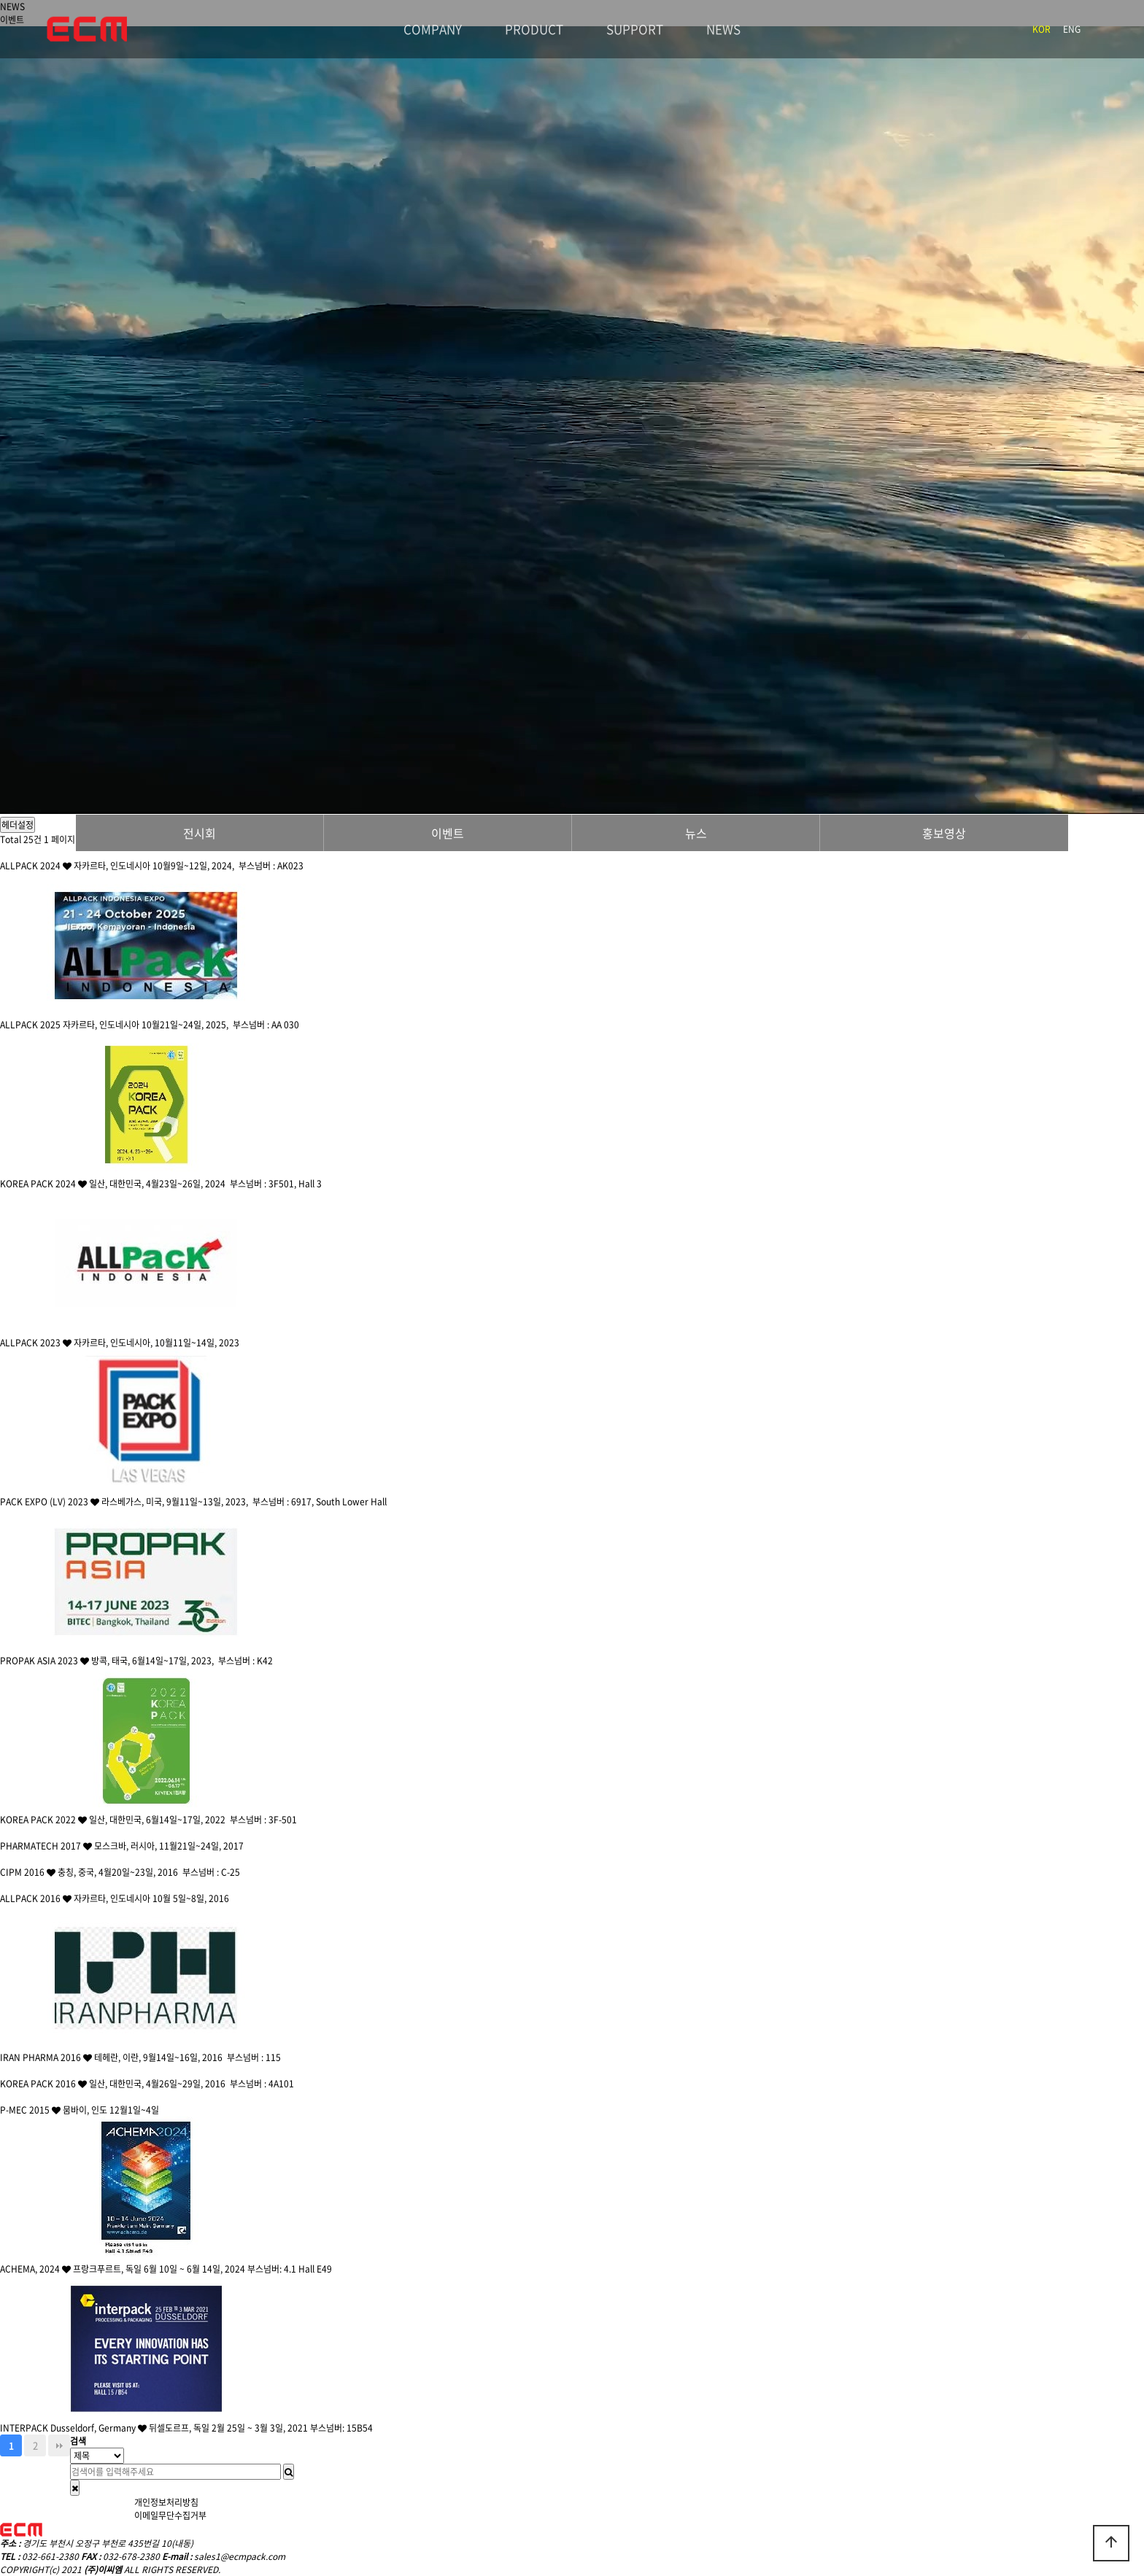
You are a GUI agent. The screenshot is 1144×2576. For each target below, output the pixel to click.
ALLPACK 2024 (37, 865)
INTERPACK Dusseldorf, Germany (74, 2428)
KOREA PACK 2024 (44, 1183)
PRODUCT (534, 29)
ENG (1072, 29)
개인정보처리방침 (166, 2502)
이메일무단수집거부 (170, 2515)
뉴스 (696, 833)
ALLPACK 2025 (31, 1024)
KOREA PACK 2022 (44, 1819)
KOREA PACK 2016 (44, 2083)
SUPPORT (634, 29)
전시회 (199, 833)
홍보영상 (944, 833)
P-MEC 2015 (31, 2110)
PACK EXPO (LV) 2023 (50, 1501)
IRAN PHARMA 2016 (47, 2057)
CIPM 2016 (29, 1872)
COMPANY (432, 29)
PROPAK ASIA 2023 (45, 1660)
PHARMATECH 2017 (47, 1846)
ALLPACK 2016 (37, 1898)
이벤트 (447, 833)
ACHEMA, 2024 (36, 2269)
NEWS (723, 29)
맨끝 (59, 2445)
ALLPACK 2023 (37, 1342)
